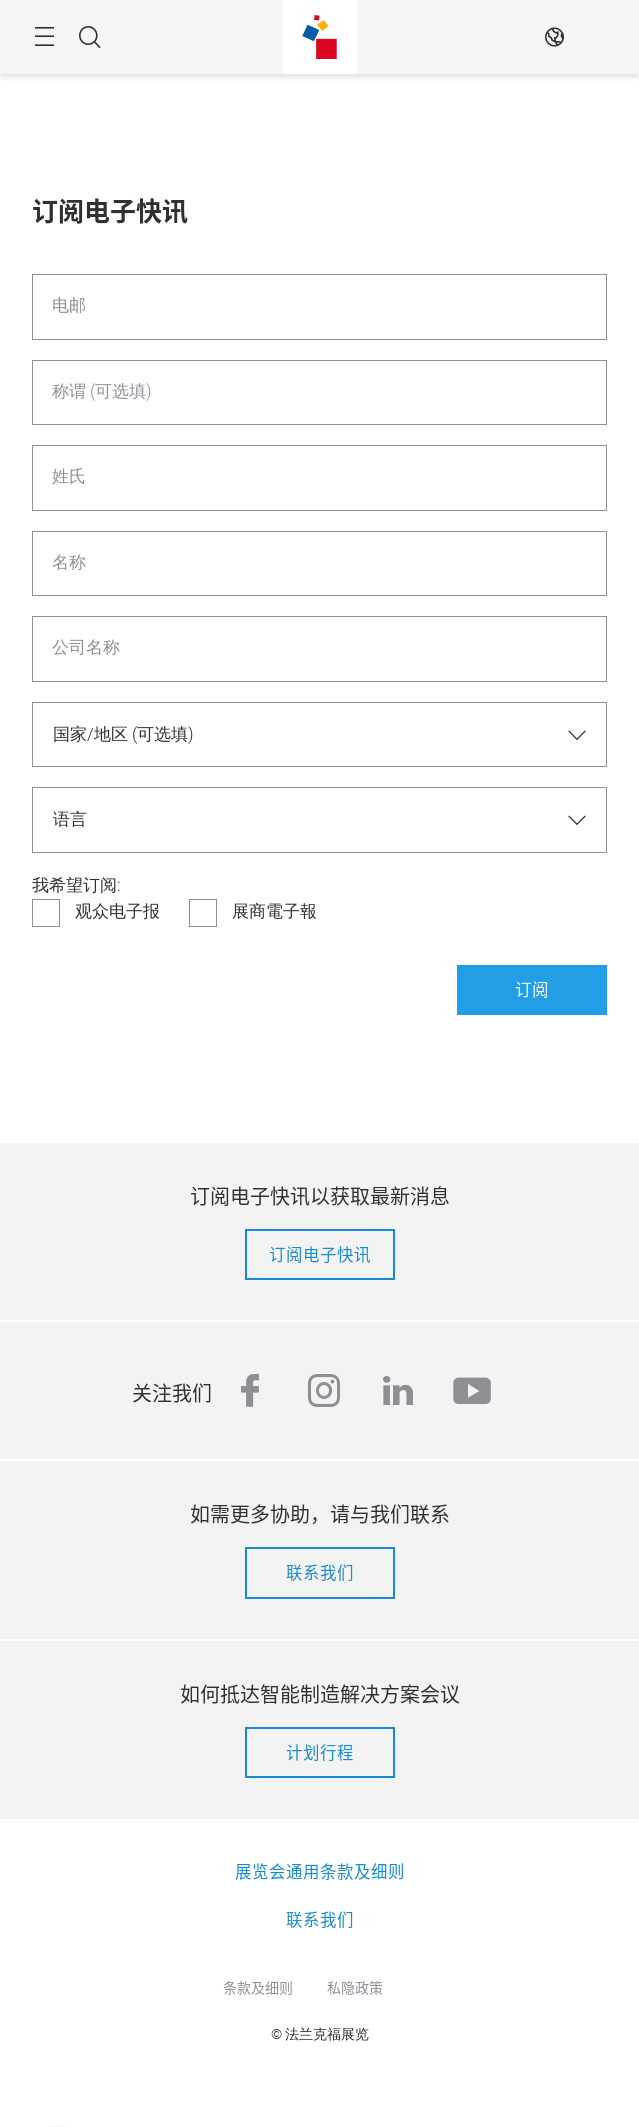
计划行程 (320, 1752)
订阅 (532, 989)
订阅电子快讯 (320, 1254)
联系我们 (320, 1572)
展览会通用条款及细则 (320, 1871)
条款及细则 (258, 1987)
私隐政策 (355, 1987)
